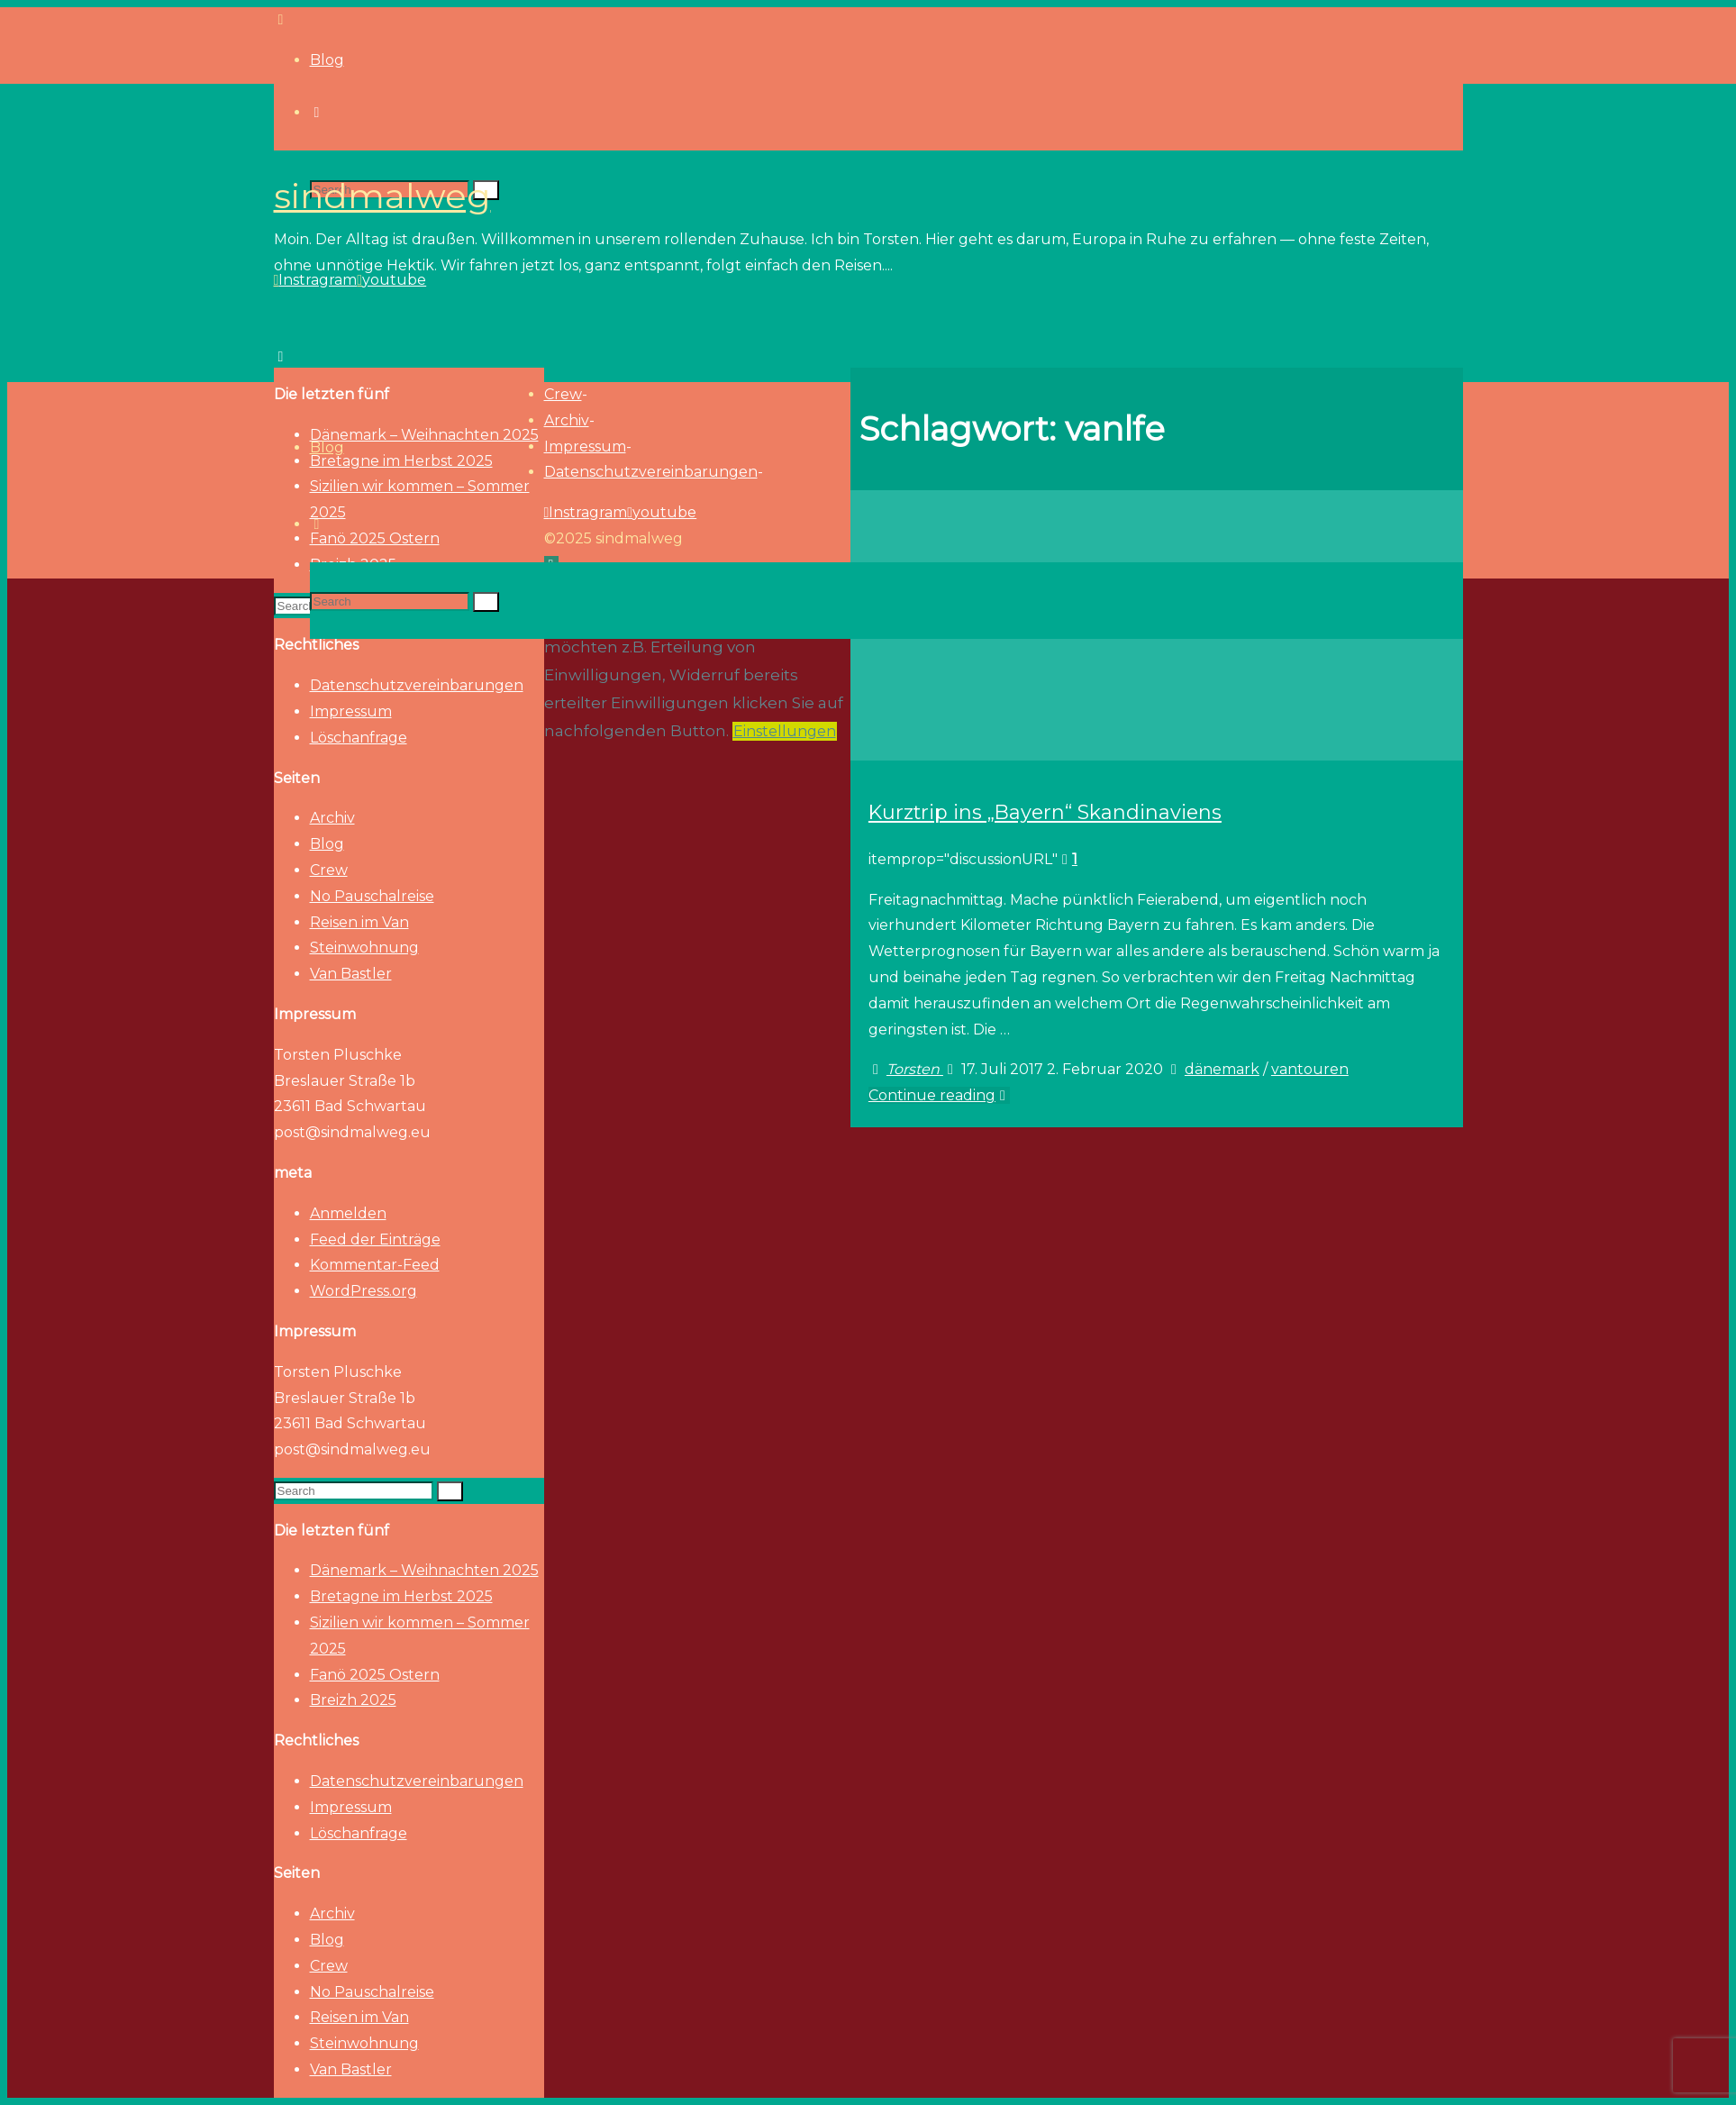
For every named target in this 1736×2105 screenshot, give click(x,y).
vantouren (1310, 1069)
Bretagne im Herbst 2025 (401, 1596)
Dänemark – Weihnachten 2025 (424, 1570)
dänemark (1222, 1069)
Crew (329, 870)
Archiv (332, 817)
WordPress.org (363, 1290)
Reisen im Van (359, 922)
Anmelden (348, 1213)
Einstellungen (784, 731)
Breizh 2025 (353, 1700)
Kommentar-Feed (375, 1264)
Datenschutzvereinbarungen (416, 685)
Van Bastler (351, 973)
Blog (327, 843)
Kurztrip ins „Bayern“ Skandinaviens (1045, 812)
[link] (317, 524)
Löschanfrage (358, 737)
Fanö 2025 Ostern (375, 1674)
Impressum (351, 711)
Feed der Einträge (375, 1239)
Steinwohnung (364, 947)
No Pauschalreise (372, 896)
